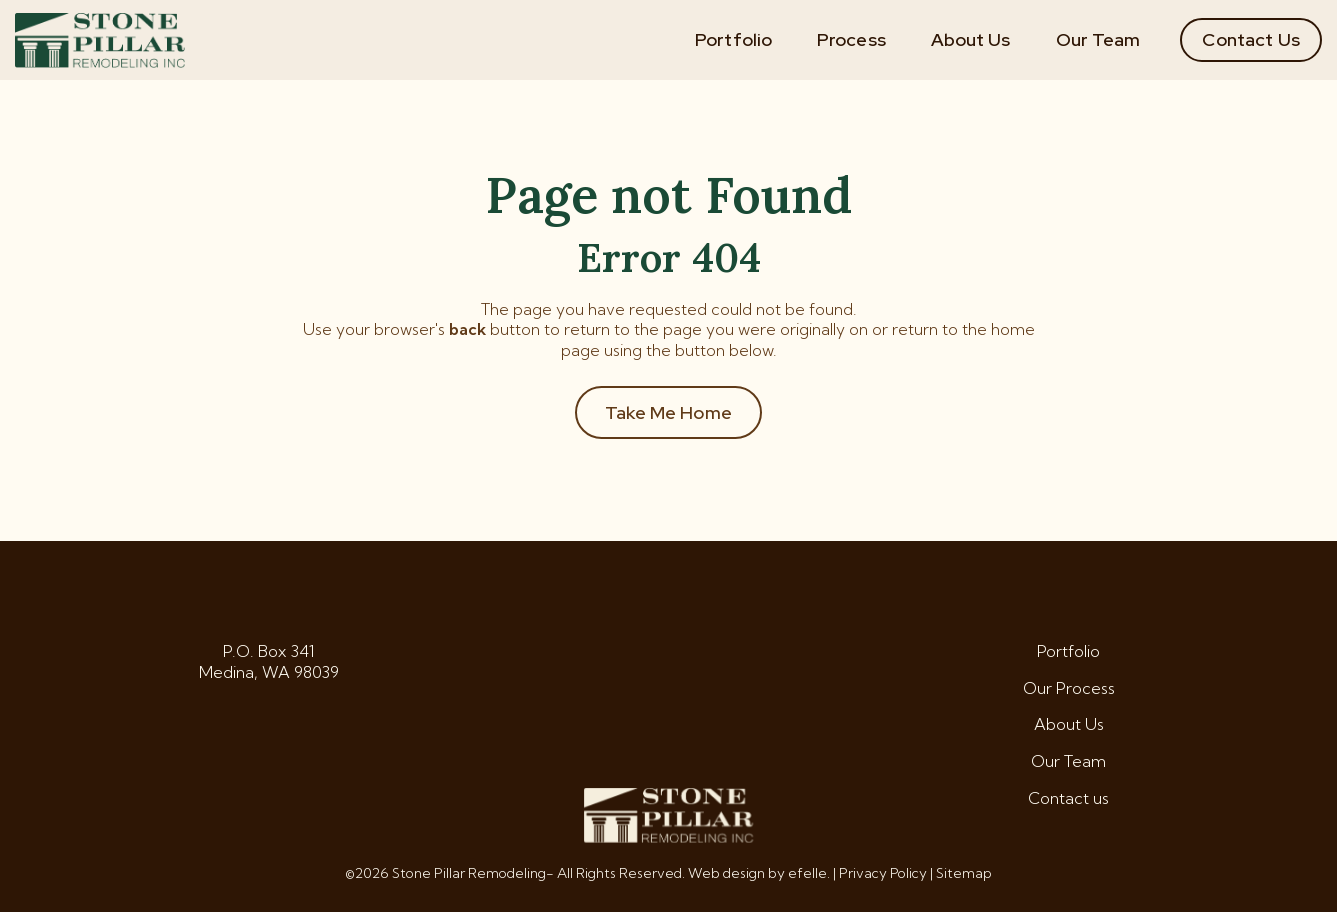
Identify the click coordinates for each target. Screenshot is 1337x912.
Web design (726, 873)
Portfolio (733, 39)
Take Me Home (668, 412)
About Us (971, 39)
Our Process (1069, 688)
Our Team (1098, 39)
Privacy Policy (883, 873)
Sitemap (964, 873)
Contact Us (1251, 39)
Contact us (1068, 798)
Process (851, 39)
